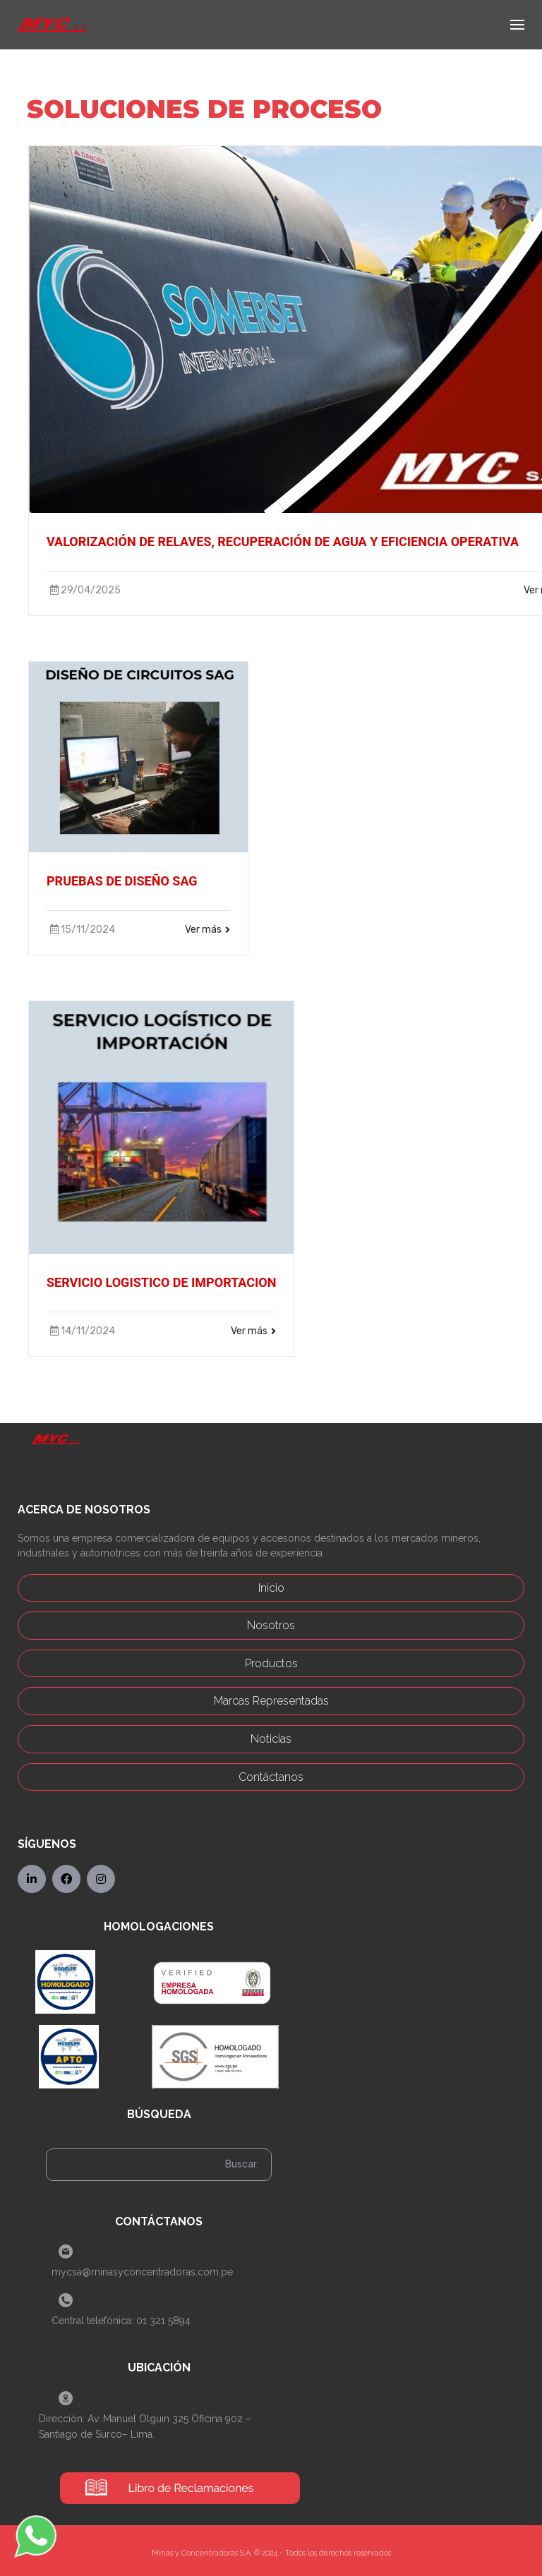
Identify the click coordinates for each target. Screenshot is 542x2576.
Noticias (271, 1739)
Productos (271, 1663)
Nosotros (271, 1625)
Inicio (271, 1588)
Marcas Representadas (271, 1700)
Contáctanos (271, 1777)
